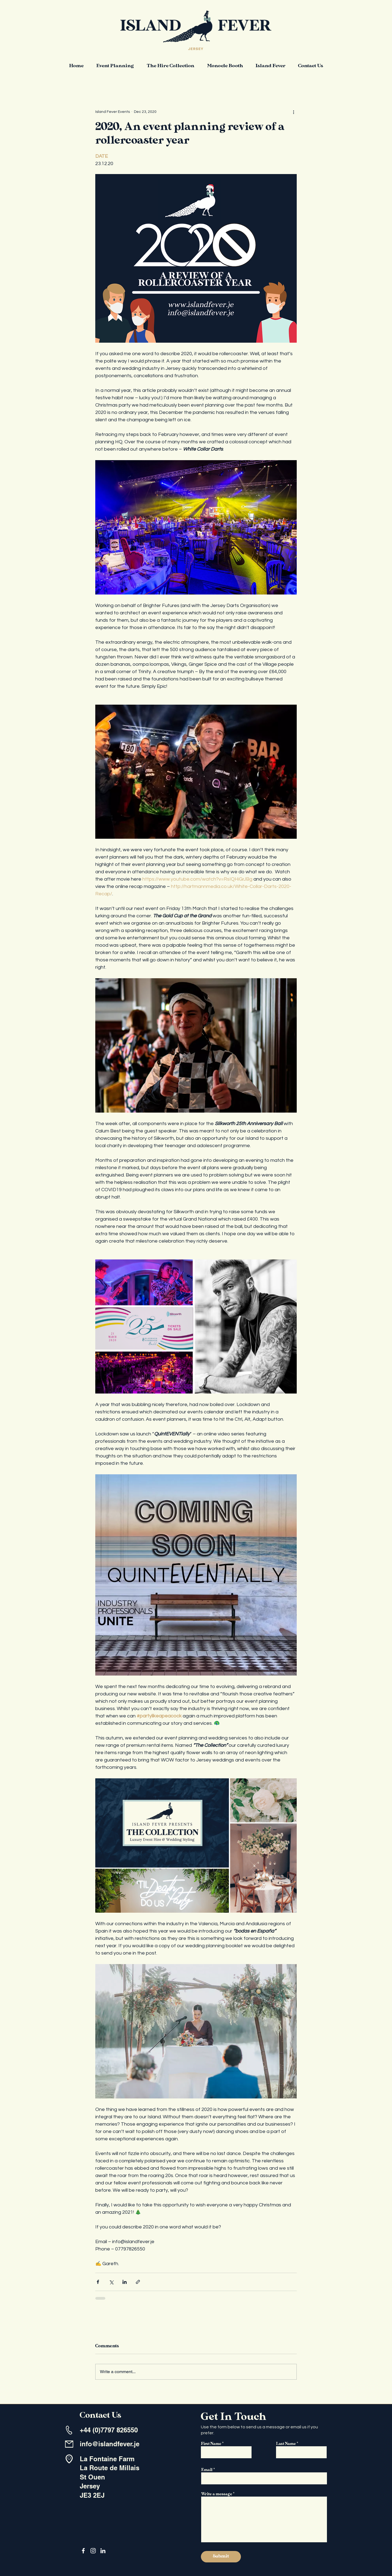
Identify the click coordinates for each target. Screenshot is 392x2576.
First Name (211, 2444)
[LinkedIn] (102, 2550)
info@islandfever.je (109, 2444)
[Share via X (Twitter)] (111, 2281)
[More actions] (293, 112)
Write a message (216, 2494)
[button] (115, 66)
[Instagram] (93, 2550)
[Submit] (221, 2556)
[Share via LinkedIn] (124, 2281)
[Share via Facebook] (97, 2281)
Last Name (286, 2444)
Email (207, 2470)
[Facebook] (83, 2550)
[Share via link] (137, 2281)
